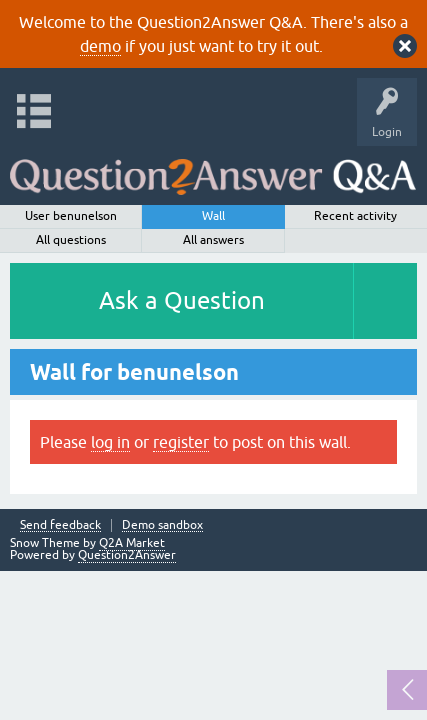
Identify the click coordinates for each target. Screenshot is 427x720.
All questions (71, 240)
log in (110, 442)
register (181, 442)
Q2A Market (132, 543)
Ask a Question (182, 300)
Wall (213, 216)
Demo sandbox (162, 525)
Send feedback (60, 525)
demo (100, 46)
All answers (213, 240)
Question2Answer (127, 555)
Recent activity (355, 216)
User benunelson (71, 216)
